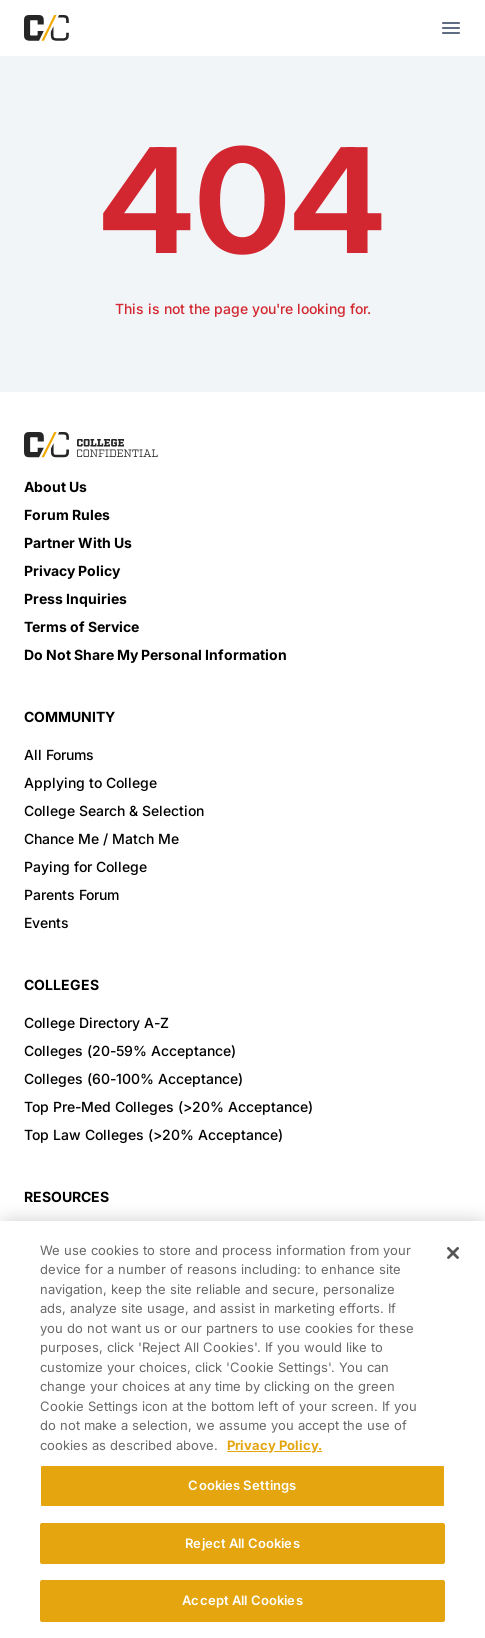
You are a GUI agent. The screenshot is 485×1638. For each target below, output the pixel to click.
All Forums (59, 754)
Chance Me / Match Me (101, 838)
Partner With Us (78, 542)
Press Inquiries (75, 598)
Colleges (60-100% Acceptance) (133, 1078)
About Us (55, 486)
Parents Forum (71, 894)
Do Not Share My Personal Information (155, 654)
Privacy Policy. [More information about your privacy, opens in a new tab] (274, 1445)
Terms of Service (81, 626)
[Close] (453, 1253)
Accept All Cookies (242, 1600)
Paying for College (85, 866)
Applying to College (90, 782)
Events (46, 922)
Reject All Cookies (242, 1543)
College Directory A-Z (96, 1022)
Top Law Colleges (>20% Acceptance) (153, 1134)
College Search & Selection (114, 810)
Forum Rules (67, 514)
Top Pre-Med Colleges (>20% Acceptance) (168, 1106)
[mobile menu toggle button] (451, 28)
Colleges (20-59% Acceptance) (130, 1050)
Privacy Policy (72, 570)
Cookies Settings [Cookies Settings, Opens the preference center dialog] (242, 1485)
